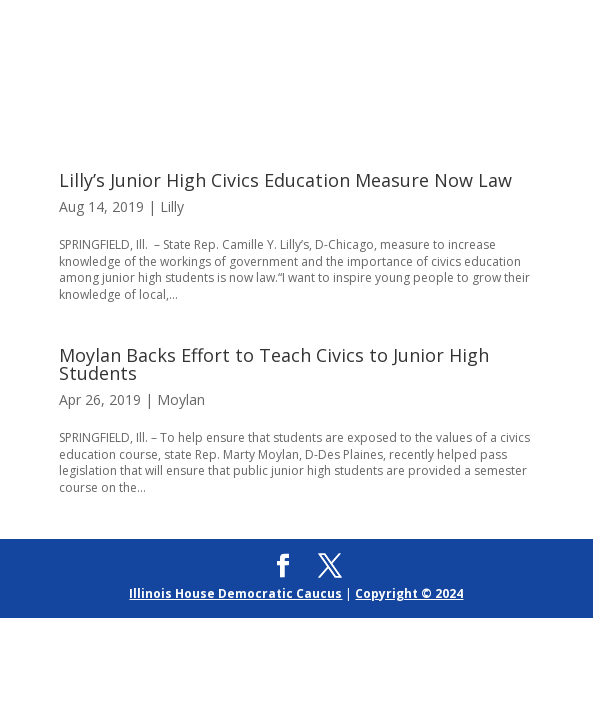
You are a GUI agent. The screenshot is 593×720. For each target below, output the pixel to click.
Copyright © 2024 (409, 593)
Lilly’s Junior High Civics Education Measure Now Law (285, 180)
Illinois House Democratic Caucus (235, 593)
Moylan (181, 399)
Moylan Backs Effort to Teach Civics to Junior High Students (274, 364)
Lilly (172, 206)
